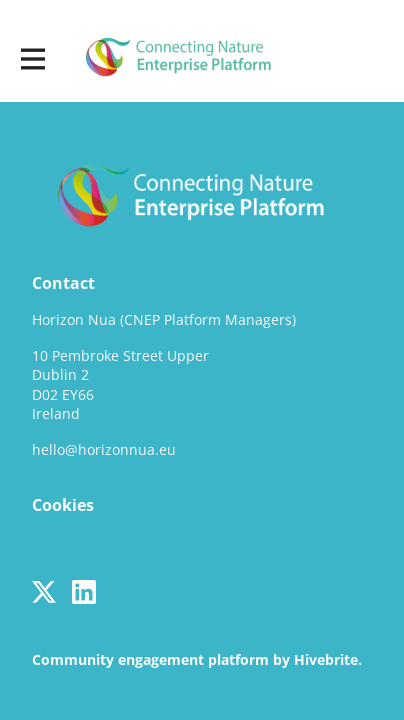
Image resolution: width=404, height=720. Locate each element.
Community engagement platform (150, 659)
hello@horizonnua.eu (104, 449)
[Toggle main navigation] (32, 57)
